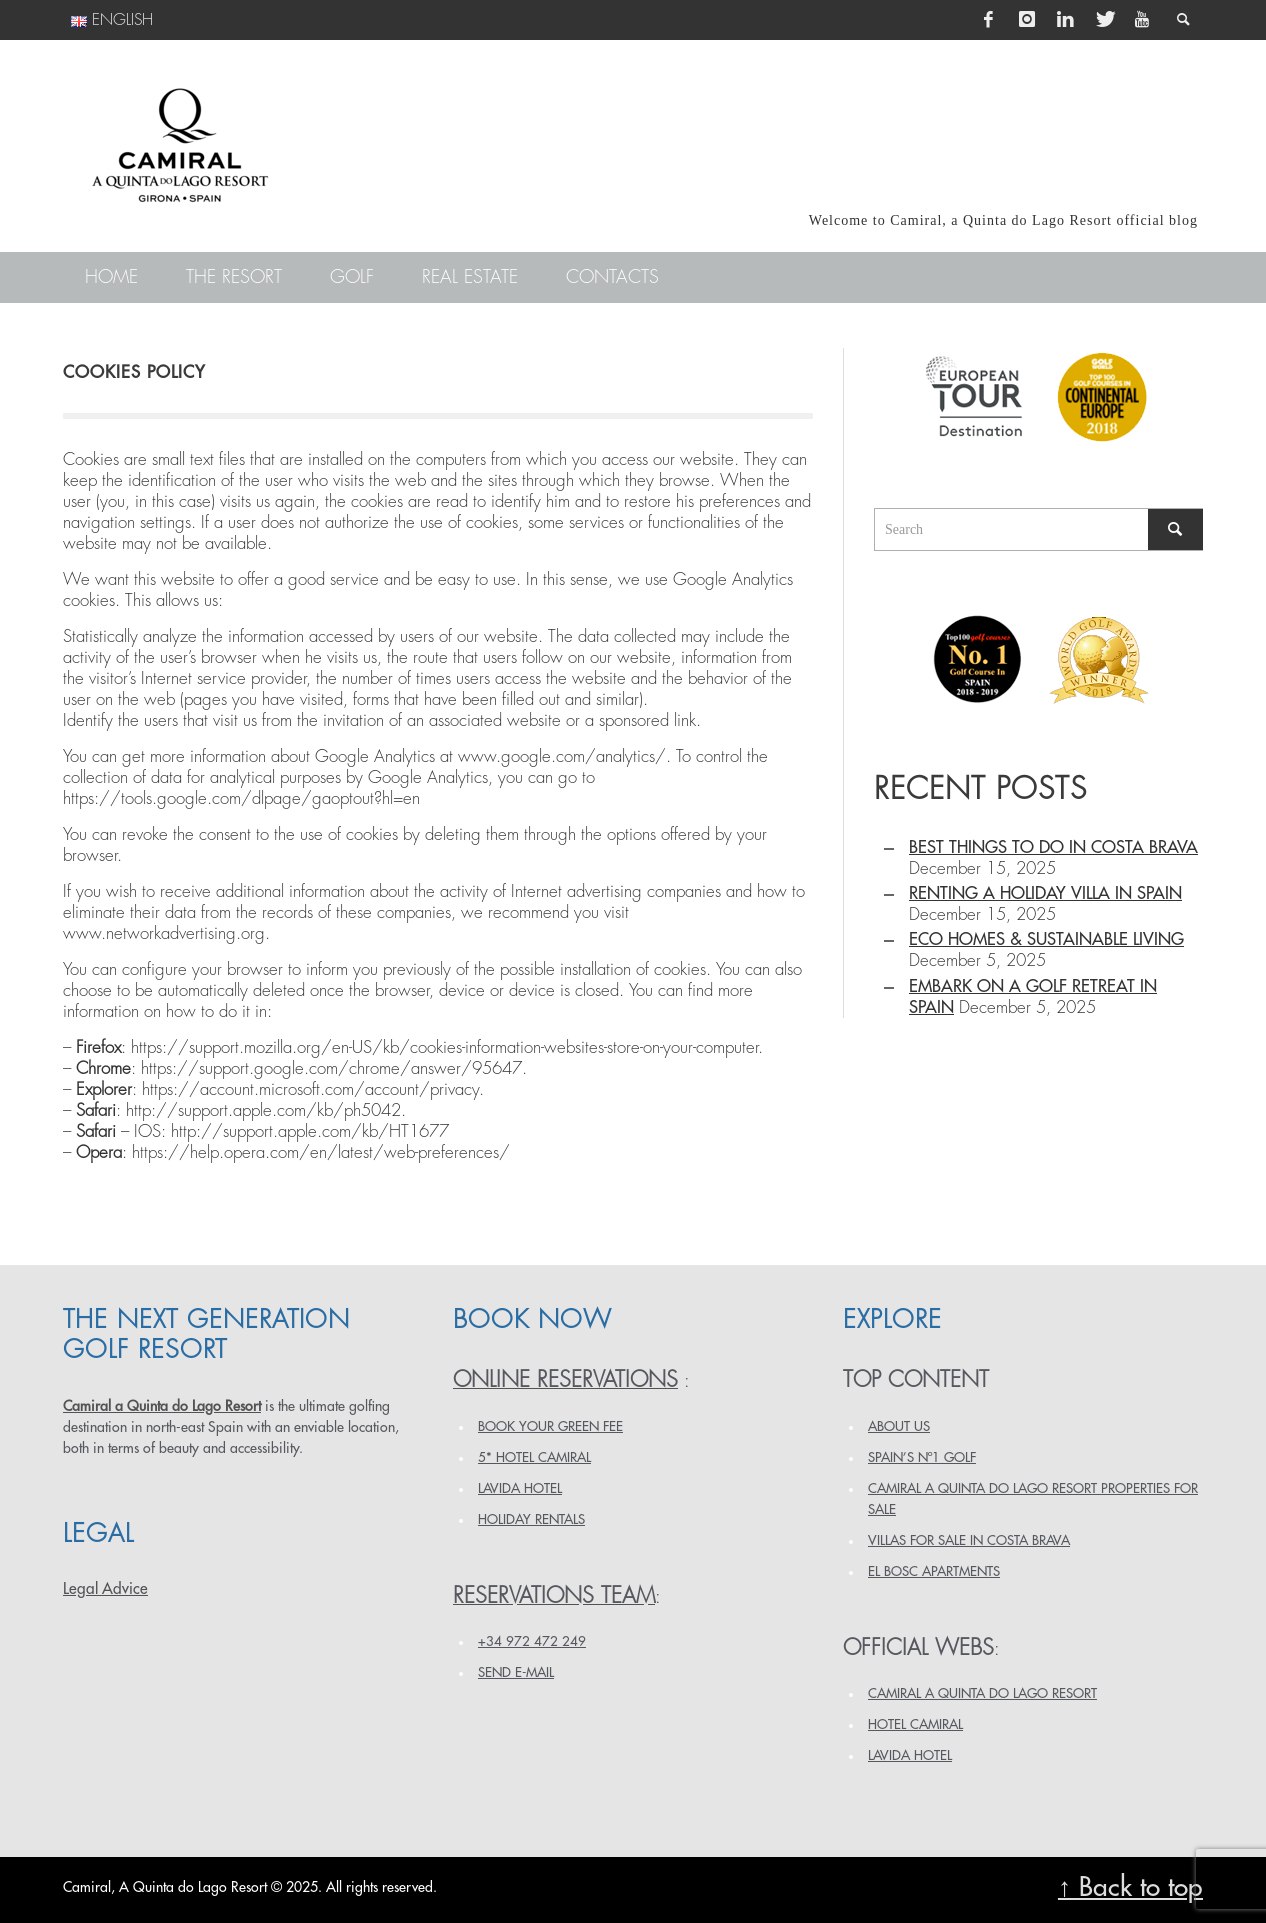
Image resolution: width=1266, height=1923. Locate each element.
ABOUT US (899, 1426)
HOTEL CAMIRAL (915, 1724)
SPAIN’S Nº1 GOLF (922, 1457)
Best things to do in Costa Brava (1053, 847)
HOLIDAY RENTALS (531, 1519)
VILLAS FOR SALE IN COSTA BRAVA (969, 1540)
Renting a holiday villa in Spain (1045, 893)
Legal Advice (105, 1589)
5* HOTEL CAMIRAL (534, 1457)
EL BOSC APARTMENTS (934, 1571)
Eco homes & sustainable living (1046, 939)
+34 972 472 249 (532, 1641)
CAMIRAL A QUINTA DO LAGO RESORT (982, 1693)
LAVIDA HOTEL (520, 1488)
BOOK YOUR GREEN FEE (550, 1426)
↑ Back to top (1130, 1887)
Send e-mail (516, 1672)
